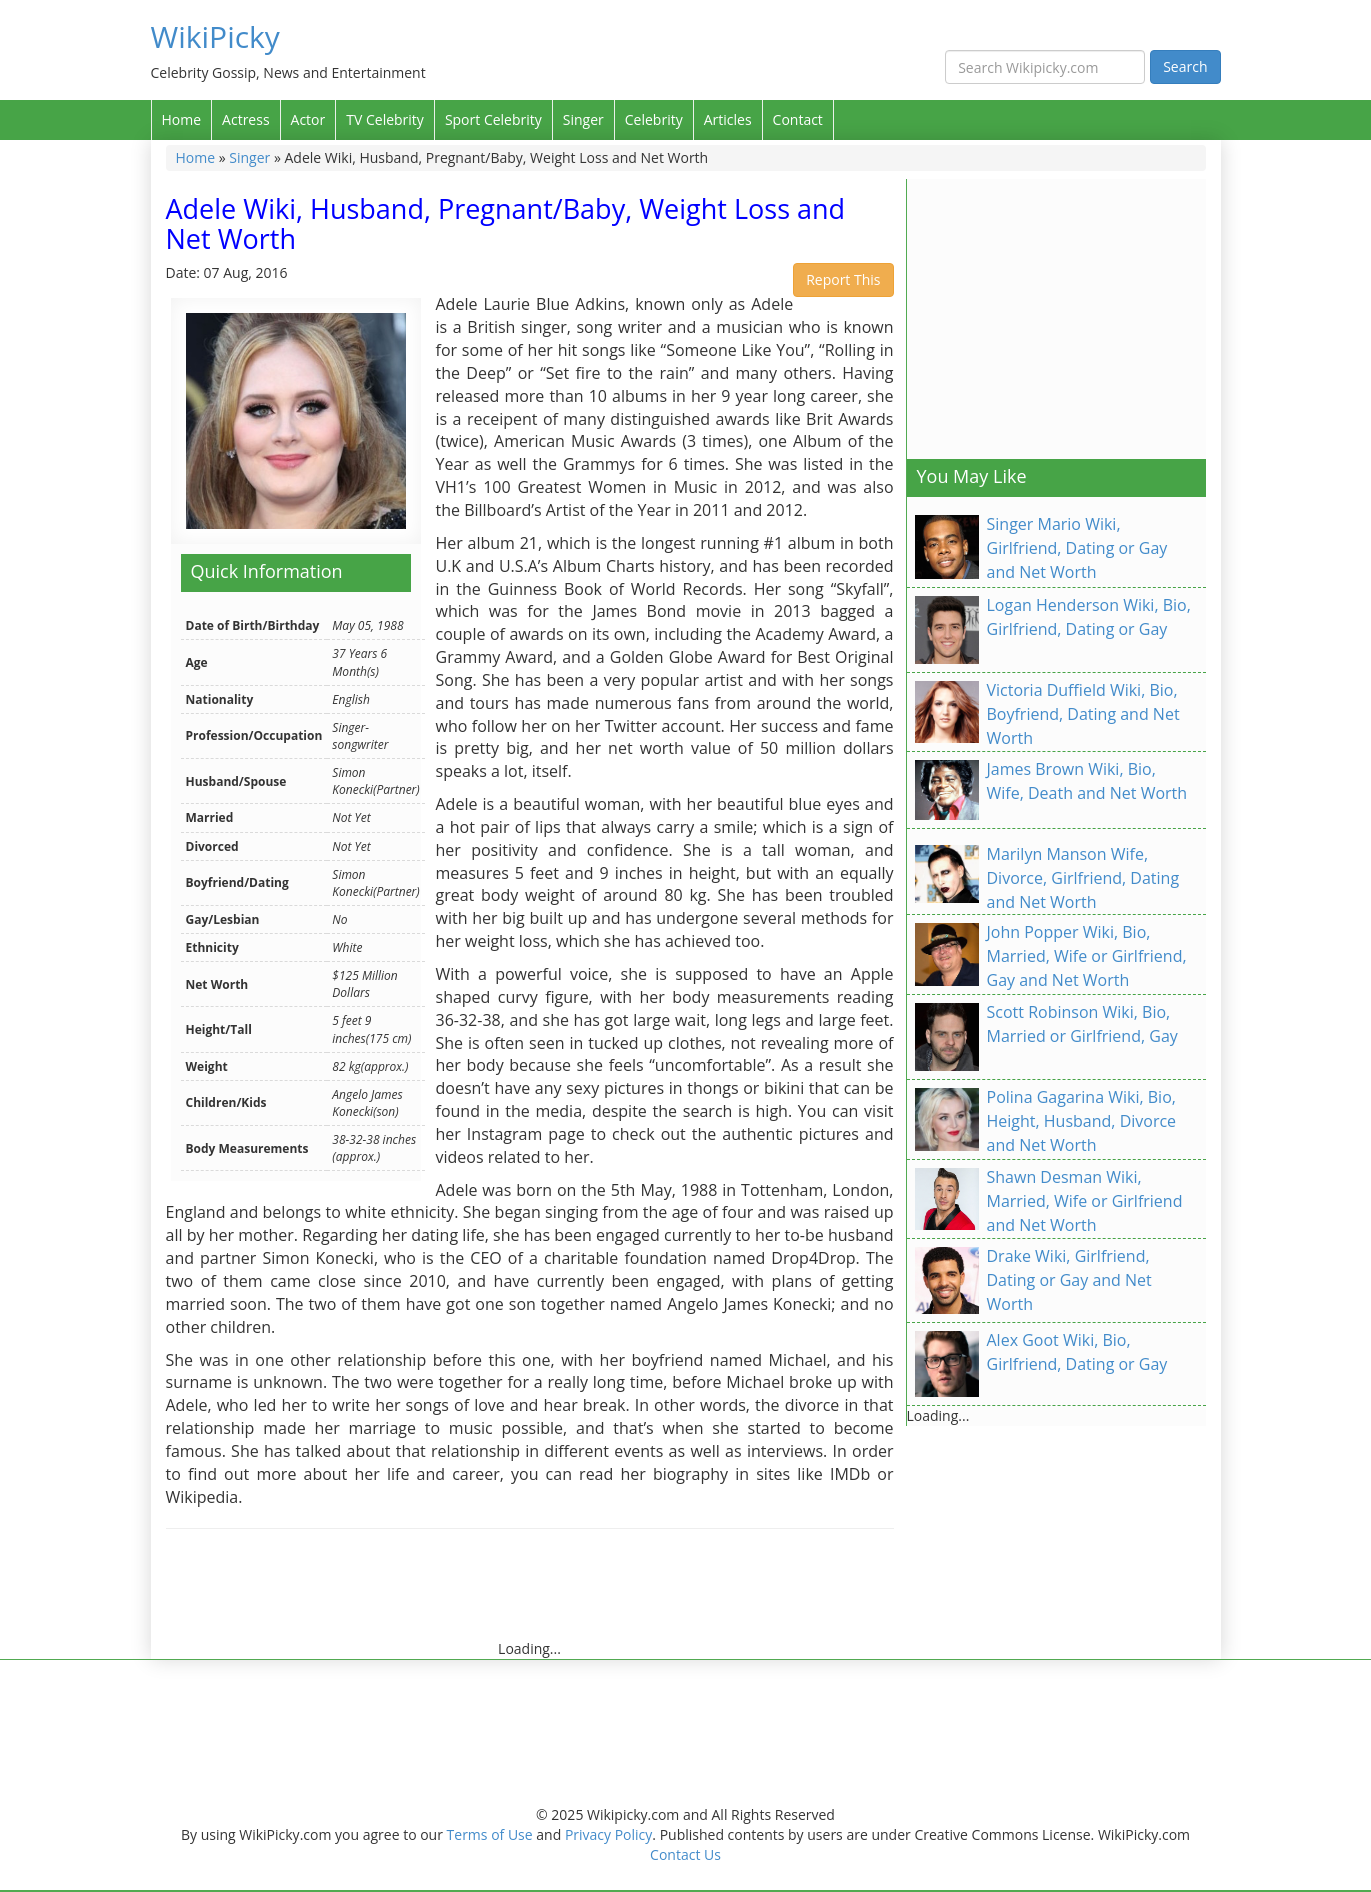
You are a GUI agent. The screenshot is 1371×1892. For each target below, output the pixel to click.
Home (182, 119)
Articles (728, 119)
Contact (798, 119)
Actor (308, 119)
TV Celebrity (385, 119)
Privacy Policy (608, 1834)
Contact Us (685, 1854)
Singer (583, 119)
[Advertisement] (530, 1594)
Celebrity (654, 119)
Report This (843, 279)
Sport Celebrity (493, 119)
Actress (245, 119)
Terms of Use (490, 1834)
